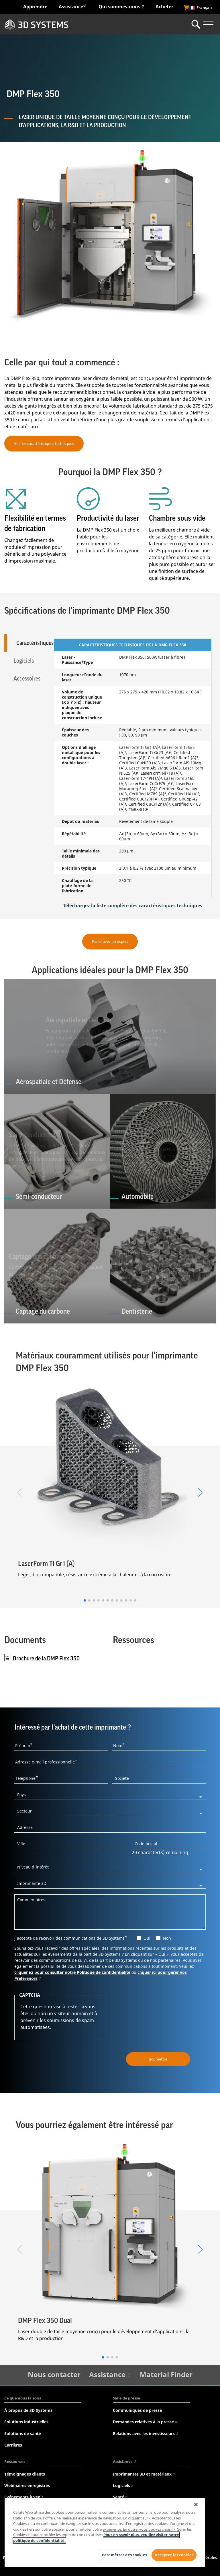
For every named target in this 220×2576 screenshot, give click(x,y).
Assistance (73, 6)
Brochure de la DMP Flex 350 (46, 1659)
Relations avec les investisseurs (146, 2433)
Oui (147, 1938)
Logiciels (123, 2485)
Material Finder (166, 2374)
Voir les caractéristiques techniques (44, 443)
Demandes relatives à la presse (145, 2422)
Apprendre (35, 6)
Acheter (164, 6)
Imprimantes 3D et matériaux (144, 2474)
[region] (105, 2530)
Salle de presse (126, 2398)
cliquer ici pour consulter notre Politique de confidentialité (72, 1972)
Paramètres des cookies (122, 2553)
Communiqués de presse (137, 2410)
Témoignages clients (24, 2474)
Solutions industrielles (26, 2422)
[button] (85, 1600)
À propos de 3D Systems (28, 2410)
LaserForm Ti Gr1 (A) (46, 1563)
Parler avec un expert (110, 941)
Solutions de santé (22, 2433)
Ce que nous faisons (22, 2398)
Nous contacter (54, 2374)
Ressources (14, 2461)
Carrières (13, 2445)
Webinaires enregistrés (27, 2485)
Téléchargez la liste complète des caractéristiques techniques (132, 905)
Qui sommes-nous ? (121, 6)
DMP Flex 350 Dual (45, 2320)
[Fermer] (196, 2500)
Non (167, 1938)
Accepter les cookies (174, 2550)
